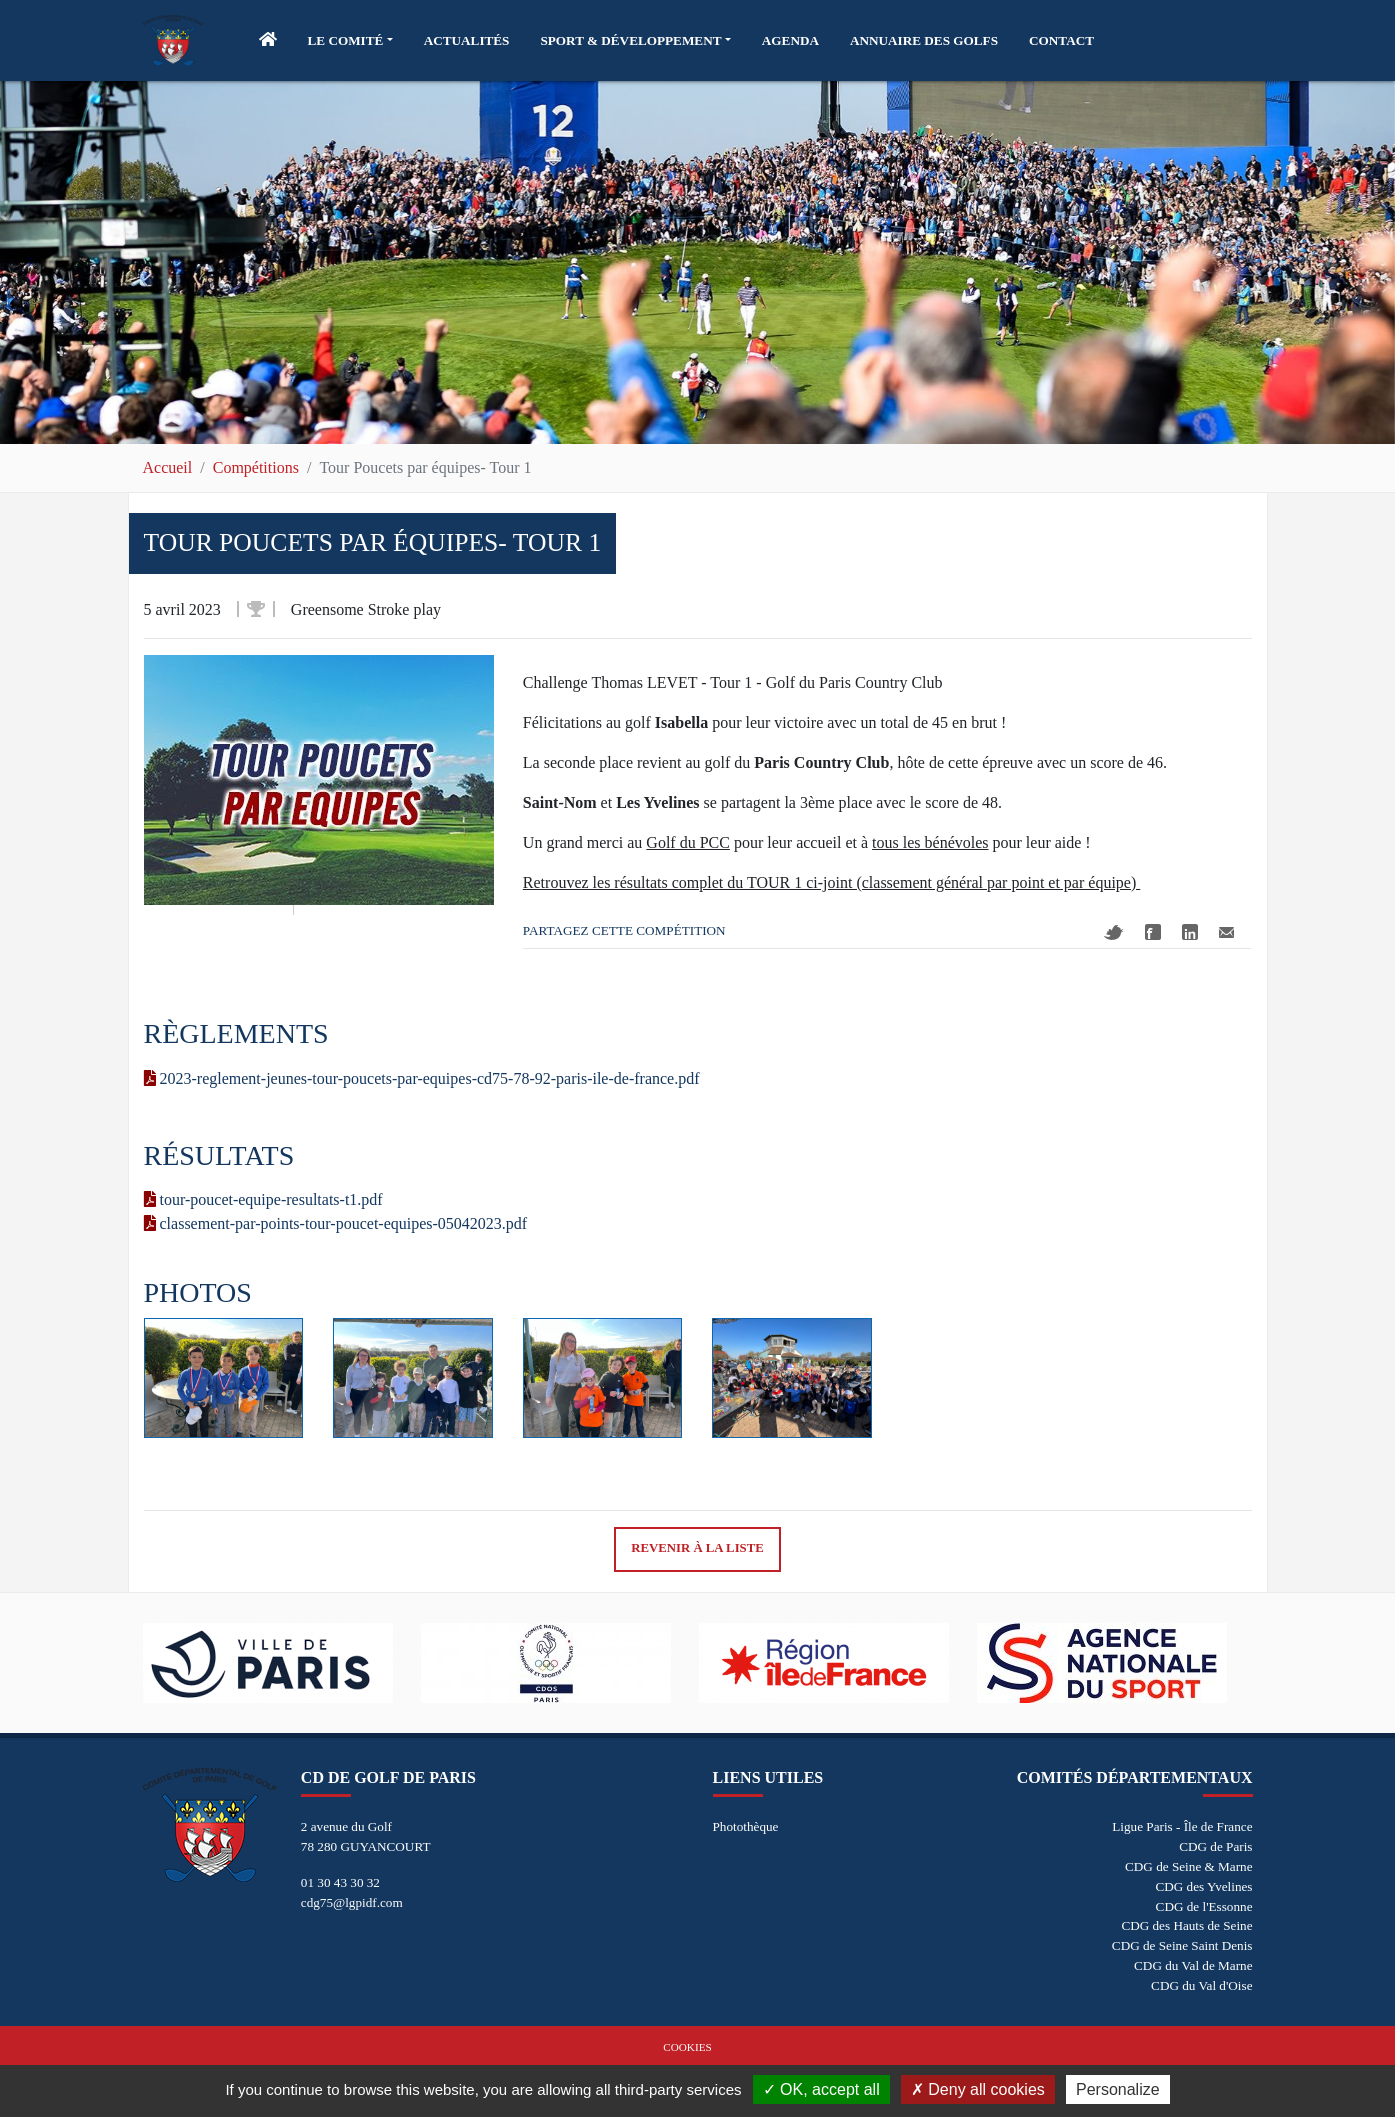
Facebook (1153, 932)
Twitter (1114, 932)
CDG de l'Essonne (1204, 1906)
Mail (1226, 932)
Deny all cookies (978, 2089)
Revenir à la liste (697, 1548)
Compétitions (256, 467)
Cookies (687, 2047)
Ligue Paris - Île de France (1182, 1826)
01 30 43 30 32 (340, 1882)
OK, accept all (821, 2089)
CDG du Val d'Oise (1201, 1985)
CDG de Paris (1215, 1846)
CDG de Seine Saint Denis (1182, 1945)
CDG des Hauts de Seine (1186, 1925)
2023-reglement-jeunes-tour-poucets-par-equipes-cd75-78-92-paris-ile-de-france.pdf (422, 1078)
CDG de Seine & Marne (1188, 1866)
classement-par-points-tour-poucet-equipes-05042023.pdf (336, 1223)
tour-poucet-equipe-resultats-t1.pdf (263, 1199)
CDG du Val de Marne (1193, 1965)
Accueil (168, 467)
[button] (350, 41)
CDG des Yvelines (1203, 1886)
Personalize (1118, 2089)
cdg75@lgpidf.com (352, 1902)
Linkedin (1190, 932)
